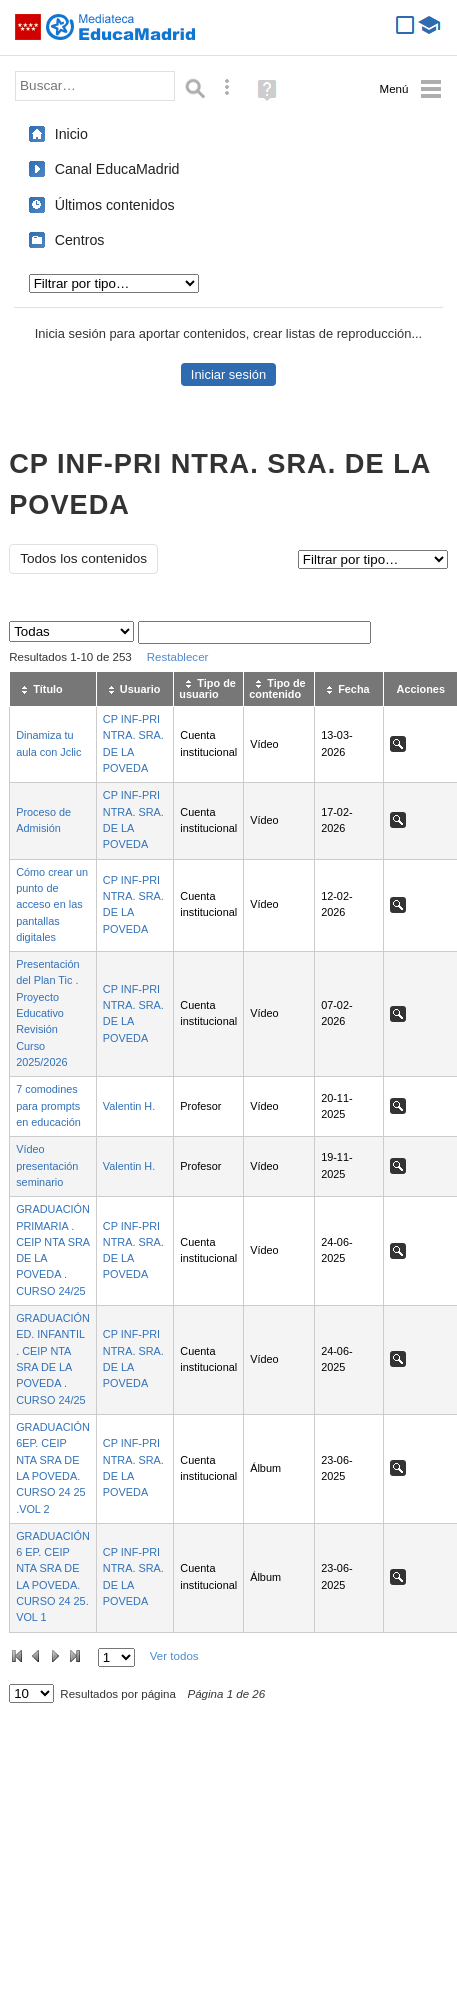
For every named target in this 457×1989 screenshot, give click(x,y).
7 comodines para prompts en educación (48, 1105)
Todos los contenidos (83, 558)
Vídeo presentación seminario (47, 1165)
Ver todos (174, 1656)
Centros (80, 240)
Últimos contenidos (115, 205)
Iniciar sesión (228, 374)
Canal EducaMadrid (117, 169)
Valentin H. (129, 1106)
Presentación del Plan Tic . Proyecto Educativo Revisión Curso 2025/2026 (47, 1013)
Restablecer (178, 657)
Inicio (71, 134)
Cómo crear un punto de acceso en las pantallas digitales (52, 904)
